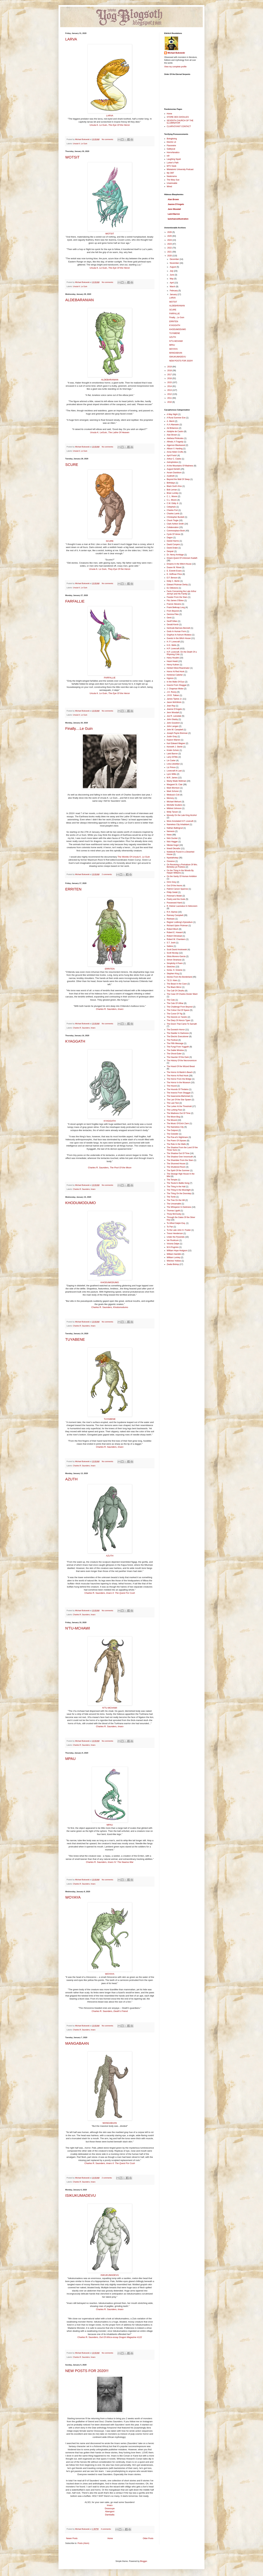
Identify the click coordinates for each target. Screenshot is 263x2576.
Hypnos (170, 678)
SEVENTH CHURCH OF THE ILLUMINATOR (180, 121)
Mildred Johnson (174, 808)
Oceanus (171, 861)
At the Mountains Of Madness (180, 466)
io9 (168, 156)
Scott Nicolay (172, 953)
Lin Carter (171, 760)
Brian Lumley (172, 493)
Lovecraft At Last (174, 771)
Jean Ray (171, 706)
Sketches (171, 966)
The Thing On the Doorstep (179, 1193)
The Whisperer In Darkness (179, 1207)
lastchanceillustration (178, 219)
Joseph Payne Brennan (177, 733)
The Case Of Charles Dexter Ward (182, 994)
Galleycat (171, 149)
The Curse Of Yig (174, 1014)
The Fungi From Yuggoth (178, 1047)
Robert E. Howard (175, 932)
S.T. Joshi (171, 942)
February (174, 290)
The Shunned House (176, 1163)
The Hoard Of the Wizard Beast (181, 1066)
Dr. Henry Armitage (175, 555)
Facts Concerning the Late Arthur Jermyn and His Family (181, 592)
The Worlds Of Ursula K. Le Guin (134, 857)
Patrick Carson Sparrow (177, 889)
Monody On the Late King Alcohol (182, 815)
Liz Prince (171, 767)
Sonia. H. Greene (174, 970)
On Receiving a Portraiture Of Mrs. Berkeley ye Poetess (182, 865)
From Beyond (173, 611)
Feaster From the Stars (177, 597)
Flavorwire (171, 145)
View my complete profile (175, 66)
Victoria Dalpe (173, 1244)
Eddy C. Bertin (173, 581)
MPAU (70, 1759)
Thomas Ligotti (173, 1210)
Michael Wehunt (174, 801)
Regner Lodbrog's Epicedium (180, 922)
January (173, 294)
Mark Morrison (173, 788)
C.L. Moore (172, 500)
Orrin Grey (171, 882)
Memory (170, 798)
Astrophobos (172, 462)
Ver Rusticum (173, 1240)
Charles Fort (172, 510)
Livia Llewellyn (173, 764)
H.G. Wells (171, 645)
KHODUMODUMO (80, 1203)
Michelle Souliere (174, 805)
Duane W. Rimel (174, 567)
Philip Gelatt (172, 892)
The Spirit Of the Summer (178, 1170)
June (172, 275)
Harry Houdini (173, 658)
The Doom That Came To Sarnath (182, 1024)
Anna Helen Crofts (175, 452)
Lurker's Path (172, 163)
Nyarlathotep (172, 858)
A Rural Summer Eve (176, 418)
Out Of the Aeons (174, 885)
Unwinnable (172, 183)
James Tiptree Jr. (174, 699)
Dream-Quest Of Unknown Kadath (182, 558)
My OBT (170, 173)
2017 (169, 374)
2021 (169, 252)
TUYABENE (75, 1339)
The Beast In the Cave (177, 984)
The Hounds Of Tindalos (177, 1089)
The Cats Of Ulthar (175, 1003)
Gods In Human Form (176, 631)
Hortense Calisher (175, 675)
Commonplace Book (176, 531)
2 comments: (107, 874)
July (172, 271)
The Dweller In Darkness (178, 1033)
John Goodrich (173, 723)
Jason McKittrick (174, 702)
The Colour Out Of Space (178, 1010)
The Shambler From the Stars (180, 1160)
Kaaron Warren (173, 740)
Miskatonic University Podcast (180, 169)
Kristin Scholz (173, 750)
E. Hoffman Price (174, 574)
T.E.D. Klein (172, 980)
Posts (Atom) (83, 2543)
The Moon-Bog (173, 1117)
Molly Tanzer (172, 812)
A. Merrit (170, 421)
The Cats (171, 1000)
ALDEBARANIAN (79, 300)
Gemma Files (173, 614)
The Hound (172, 1086)
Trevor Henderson (175, 1233)
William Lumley (173, 1257)
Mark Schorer (173, 791)
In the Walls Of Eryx (176, 682)
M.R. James (172, 777)
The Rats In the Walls (176, 1144)
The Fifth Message (175, 1043)
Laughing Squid (174, 159)
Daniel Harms (173, 541)
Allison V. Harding (174, 448)
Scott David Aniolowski (177, 949)
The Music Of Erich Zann (178, 1123)
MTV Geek (171, 166)
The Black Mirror (174, 987)
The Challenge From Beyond (179, 1007)
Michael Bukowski (176, 53)
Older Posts (148, 2538)
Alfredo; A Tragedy (175, 442)
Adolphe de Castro (175, 431)
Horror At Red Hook (175, 671)
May (172, 279)
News (169, 835)
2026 (169, 232)
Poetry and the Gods (176, 899)
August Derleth (173, 469)
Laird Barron (174, 214)
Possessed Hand (174, 903)
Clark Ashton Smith (175, 524)
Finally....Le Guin (79, 728)
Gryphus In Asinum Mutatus (179, 635)
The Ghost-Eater (174, 1053)
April (172, 283)
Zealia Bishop (173, 1264)
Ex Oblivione (172, 588)
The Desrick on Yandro (177, 1017)
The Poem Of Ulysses (176, 1140)
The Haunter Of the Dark (178, 1057)
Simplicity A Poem (175, 963)
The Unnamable (174, 1204)
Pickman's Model (174, 896)
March (173, 286)
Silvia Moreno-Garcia (176, 956)
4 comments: (106, 2529)
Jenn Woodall (174, 209)
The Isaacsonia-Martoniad (178, 1096)
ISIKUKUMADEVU (80, 2195)
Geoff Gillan (172, 621)
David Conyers (173, 544)
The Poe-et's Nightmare (177, 1137)
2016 (169, 378)
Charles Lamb (173, 513)
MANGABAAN (77, 2043)
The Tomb (171, 1197)
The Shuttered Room (176, 1167)
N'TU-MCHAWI (77, 1628)
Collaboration (173, 527)
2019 (169, 366)
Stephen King (173, 973)
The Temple (172, 1180)
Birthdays (171, 483)
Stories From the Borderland (179, 977)
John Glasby (172, 719)
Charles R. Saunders (81, 1028)
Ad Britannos (172, 428)
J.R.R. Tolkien (173, 695)
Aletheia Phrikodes (175, 438)
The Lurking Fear (174, 1110)
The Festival (172, 1040)
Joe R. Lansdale (174, 716)
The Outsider (172, 1134)
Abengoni (109, 2511)
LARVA (71, 39)
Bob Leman (172, 490)
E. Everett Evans (174, 571)
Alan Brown (173, 199)
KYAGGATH (75, 1041)
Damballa (109, 2514)
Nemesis (171, 831)
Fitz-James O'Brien (175, 600)
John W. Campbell (175, 729)
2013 (169, 390)
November (175, 263)
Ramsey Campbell (175, 915)
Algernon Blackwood (176, 445)
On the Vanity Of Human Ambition (182, 876)
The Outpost (172, 1130)
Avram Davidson (174, 472)
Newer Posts (71, 2538)
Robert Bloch (172, 929)
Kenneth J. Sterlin (175, 747)
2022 (169, 248)
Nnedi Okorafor (173, 848)
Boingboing (172, 138)
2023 (169, 244)
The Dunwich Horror (176, 1029)
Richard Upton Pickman (177, 925)
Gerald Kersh (173, 624)
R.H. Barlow (172, 912)
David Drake (172, 548)
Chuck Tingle (172, 520)
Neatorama (172, 176)
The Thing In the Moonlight (179, 1190)
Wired (169, 186)
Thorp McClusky (174, 1214)
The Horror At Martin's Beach (180, 1072)
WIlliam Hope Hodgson (177, 1250)
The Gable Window (175, 1050)
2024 (169, 240)
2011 (169, 398)
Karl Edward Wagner (176, 743)
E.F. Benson (172, 578)
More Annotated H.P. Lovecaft (180, 821)
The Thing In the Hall (176, 1186)
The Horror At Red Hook (177, 1075)
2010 (169, 402)
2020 (169, 256)
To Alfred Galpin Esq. (176, 1223)
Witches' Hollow (174, 1261)
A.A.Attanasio (173, 424)
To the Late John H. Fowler (179, 1230)
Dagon (170, 537)
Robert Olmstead (174, 936)
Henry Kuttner (173, 664)
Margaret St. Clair (174, 784)
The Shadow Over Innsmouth (180, 1157)
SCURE (71, 465)
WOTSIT (72, 157)
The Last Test (173, 1103)
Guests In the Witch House (179, 638)
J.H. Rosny (172, 692)
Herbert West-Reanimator (178, 668)
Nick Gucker (172, 838)
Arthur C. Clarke (174, 459)
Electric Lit (171, 142)
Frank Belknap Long (176, 607)
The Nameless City (175, 1127)
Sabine (170, 946)
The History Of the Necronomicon (182, 1060)
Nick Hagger (172, 841)
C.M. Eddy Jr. (173, 503)
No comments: (108, 139)
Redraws (171, 919)
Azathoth (171, 476)
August (173, 267)
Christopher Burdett (175, 517)
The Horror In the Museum (178, 1082)
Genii (169, 617)
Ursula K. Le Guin (80, 144)
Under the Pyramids (176, 1237)
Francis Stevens (174, 604)
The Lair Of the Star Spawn (179, 1099)
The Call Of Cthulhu (175, 991)
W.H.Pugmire (173, 1247)
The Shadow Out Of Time (178, 1153)
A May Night (172, 414)
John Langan (172, 726)
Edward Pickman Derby (177, 584)
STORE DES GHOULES (178, 117)
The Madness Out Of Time (178, 1113)
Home (110, 2538)
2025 (169, 236)
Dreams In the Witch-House (179, 564)
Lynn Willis (171, 774)
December (175, 259)
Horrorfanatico (173, 152)
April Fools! (172, 455)
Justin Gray (172, 736)
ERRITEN (73, 889)
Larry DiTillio (172, 757)
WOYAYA (73, 1897)
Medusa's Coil (173, 795)
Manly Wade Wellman (176, 781)
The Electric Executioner (178, 1036)
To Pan (170, 1227)
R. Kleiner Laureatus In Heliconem (182, 906)
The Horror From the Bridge (179, 1079)
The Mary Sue (173, 180)
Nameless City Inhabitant (178, 824)
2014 (169, 386)
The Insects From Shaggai (178, 1093)
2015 (169, 382)
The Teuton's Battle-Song (178, 1183)
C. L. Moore (172, 496)
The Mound (172, 1120)
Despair (170, 551)
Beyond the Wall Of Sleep (178, 479)
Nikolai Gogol (173, 845)
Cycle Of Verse (173, 534)
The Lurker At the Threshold (179, 1106)
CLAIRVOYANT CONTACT (179, 126)
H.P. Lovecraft (173, 648)
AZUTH (71, 1479)
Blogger (143, 2561)
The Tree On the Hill (176, 1200)
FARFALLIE (75, 601)
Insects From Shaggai (176, 685)
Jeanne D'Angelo (176, 204)
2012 (169, 394)
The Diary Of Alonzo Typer (178, 1020)
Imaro (93, 1028)
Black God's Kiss (174, 486)
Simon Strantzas (174, 960)
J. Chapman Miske (175, 688)
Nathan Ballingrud (175, 828)
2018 (169, 370)
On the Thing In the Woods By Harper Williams (180, 871)
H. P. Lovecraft (173, 641)
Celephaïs (171, 507)
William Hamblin (174, 1254)
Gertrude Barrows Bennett (178, 628)
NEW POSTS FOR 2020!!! (87, 2371)
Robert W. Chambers (176, 939)
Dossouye (110, 2508)
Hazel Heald (172, 661)
